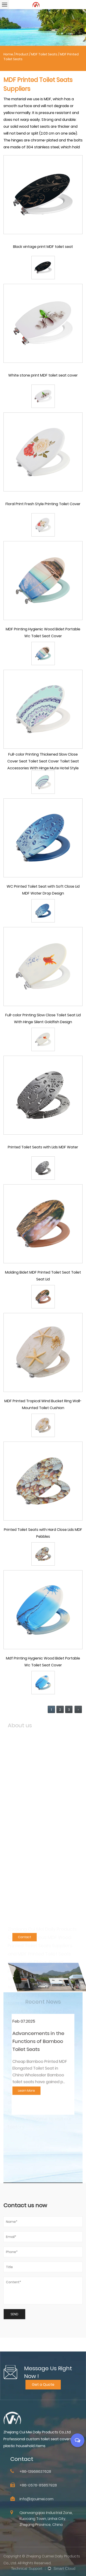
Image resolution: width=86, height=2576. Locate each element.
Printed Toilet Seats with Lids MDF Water (43, 1147)
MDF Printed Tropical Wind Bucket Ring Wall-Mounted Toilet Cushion (43, 1404)
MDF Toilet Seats (44, 54)
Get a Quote (43, 2384)
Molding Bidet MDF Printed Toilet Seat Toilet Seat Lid (43, 1276)
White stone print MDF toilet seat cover (43, 375)
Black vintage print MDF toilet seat (43, 246)
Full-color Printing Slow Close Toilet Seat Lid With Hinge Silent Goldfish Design (43, 1018)
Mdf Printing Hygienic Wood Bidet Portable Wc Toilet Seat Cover (43, 1662)
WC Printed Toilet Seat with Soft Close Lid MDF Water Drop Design (43, 890)
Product (22, 54)
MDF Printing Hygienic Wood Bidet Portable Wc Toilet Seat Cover (43, 632)
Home (8, 54)
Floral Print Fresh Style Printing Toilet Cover (43, 504)
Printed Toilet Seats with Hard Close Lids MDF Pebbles (43, 1533)
